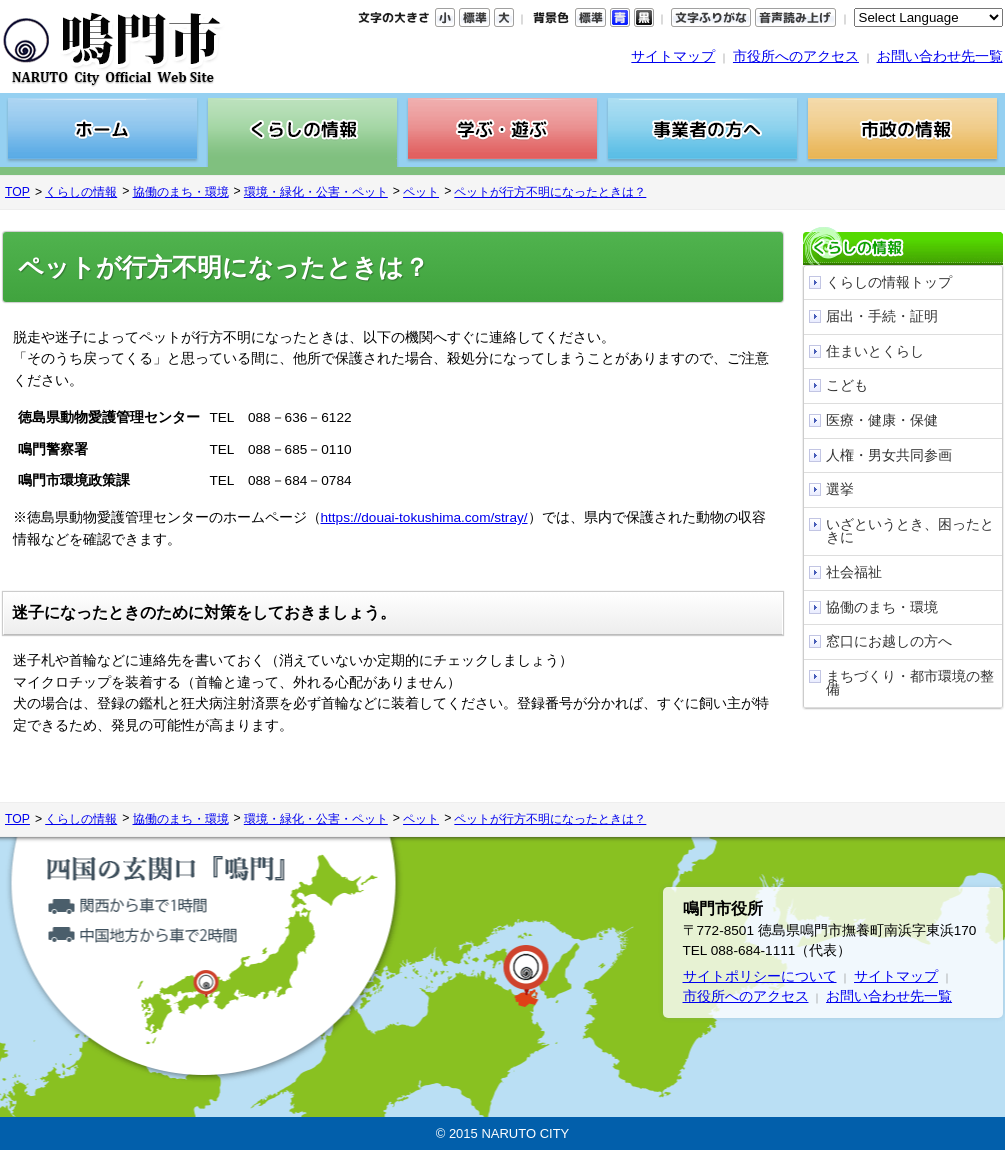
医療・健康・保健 (882, 420)
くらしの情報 (81, 192)
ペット (421, 192)
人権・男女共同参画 (889, 455)
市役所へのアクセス (796, 56)
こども (847, 385)
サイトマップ (673, 56)
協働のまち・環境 (181, 192)
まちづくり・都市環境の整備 (910, 683)
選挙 (840, 489)
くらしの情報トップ (889, 282)
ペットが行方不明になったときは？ (550, 192)
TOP (17, 192)
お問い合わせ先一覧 (940, 56)
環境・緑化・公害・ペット (316, 192)
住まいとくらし (875, 351)
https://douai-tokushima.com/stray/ (424, 517)
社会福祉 (854, 572)
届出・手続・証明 (882, 316)
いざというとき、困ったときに (910, 531)
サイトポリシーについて (760, 976)
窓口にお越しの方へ (889, 641)
